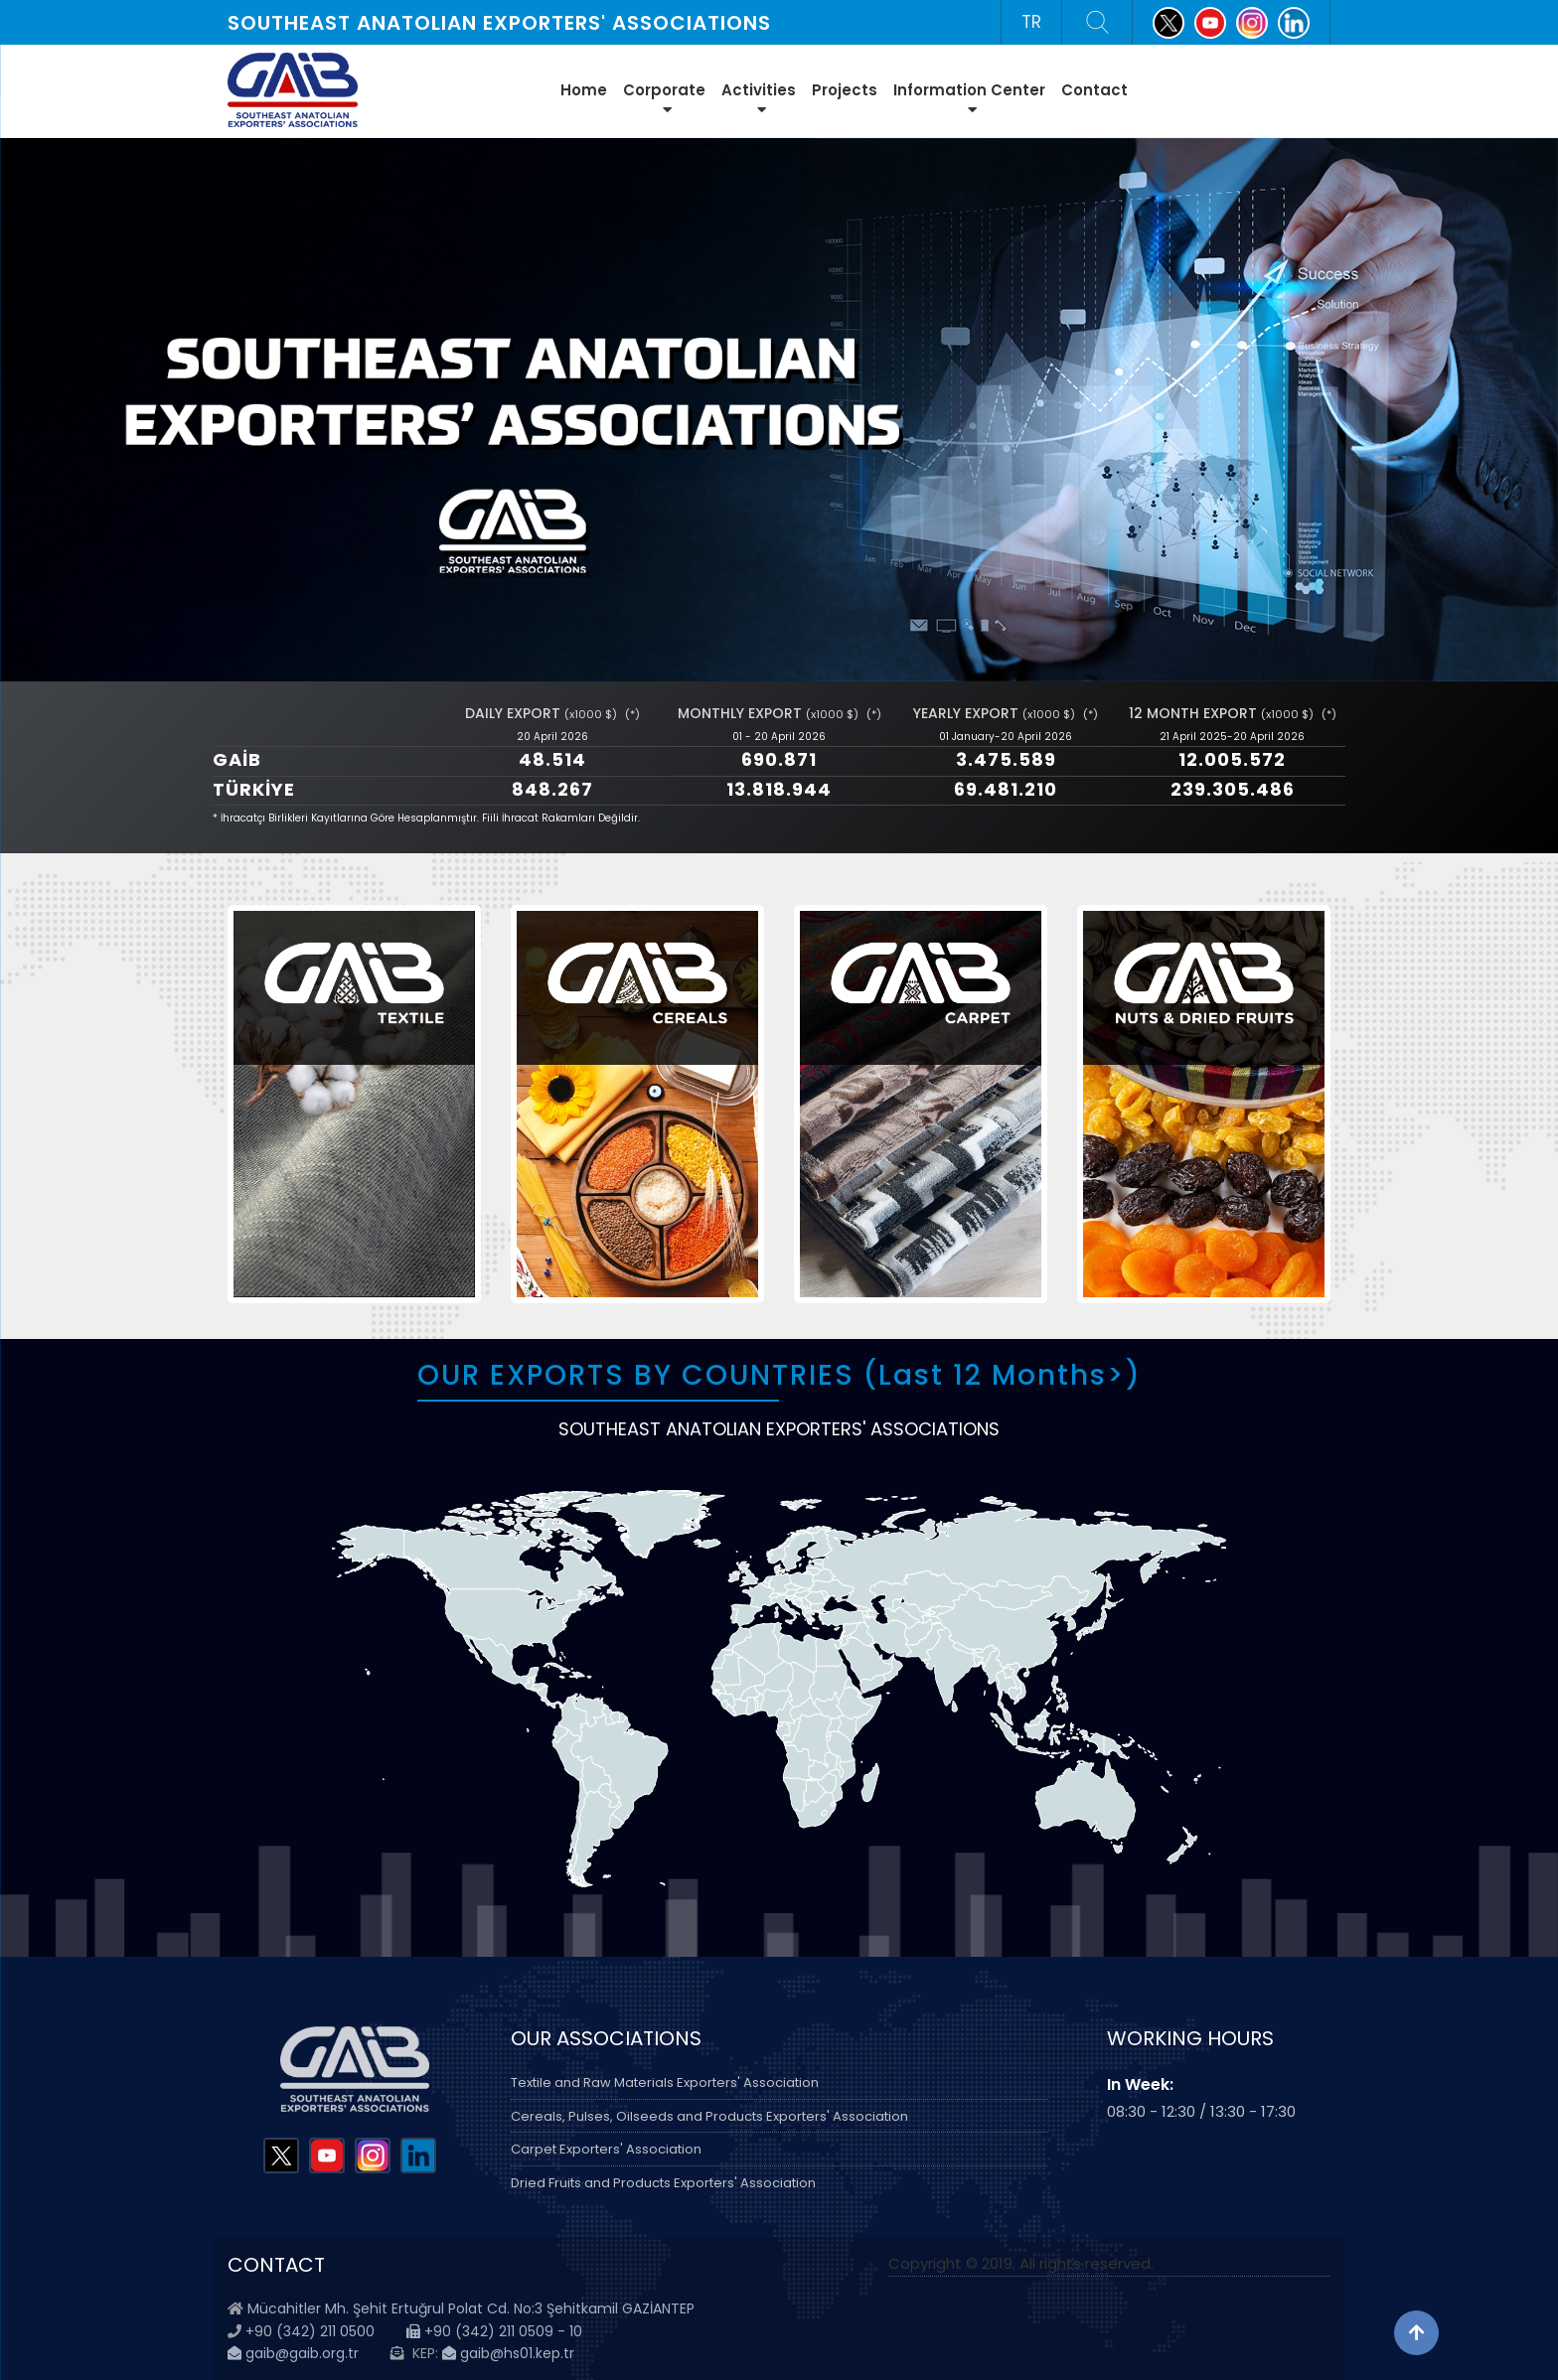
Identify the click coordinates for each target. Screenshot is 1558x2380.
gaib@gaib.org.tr (293, 2353)
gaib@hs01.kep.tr (508, 2353)
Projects (844, 89)
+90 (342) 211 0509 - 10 (494, 2331)
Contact (1094, 89)
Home (583, 89)
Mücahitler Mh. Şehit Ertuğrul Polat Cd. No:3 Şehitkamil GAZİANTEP (471, 2308)
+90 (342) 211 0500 (310, 2331)
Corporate (664, 98)
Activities (758, 98)
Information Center (969, 98)
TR (1031, 22)
